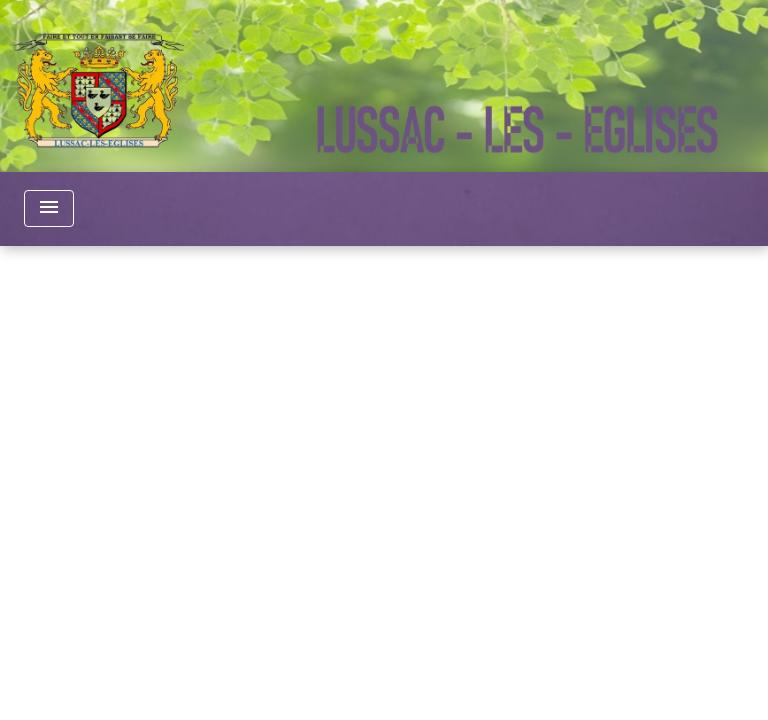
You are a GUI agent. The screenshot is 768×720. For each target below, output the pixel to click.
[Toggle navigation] (49, 208)
